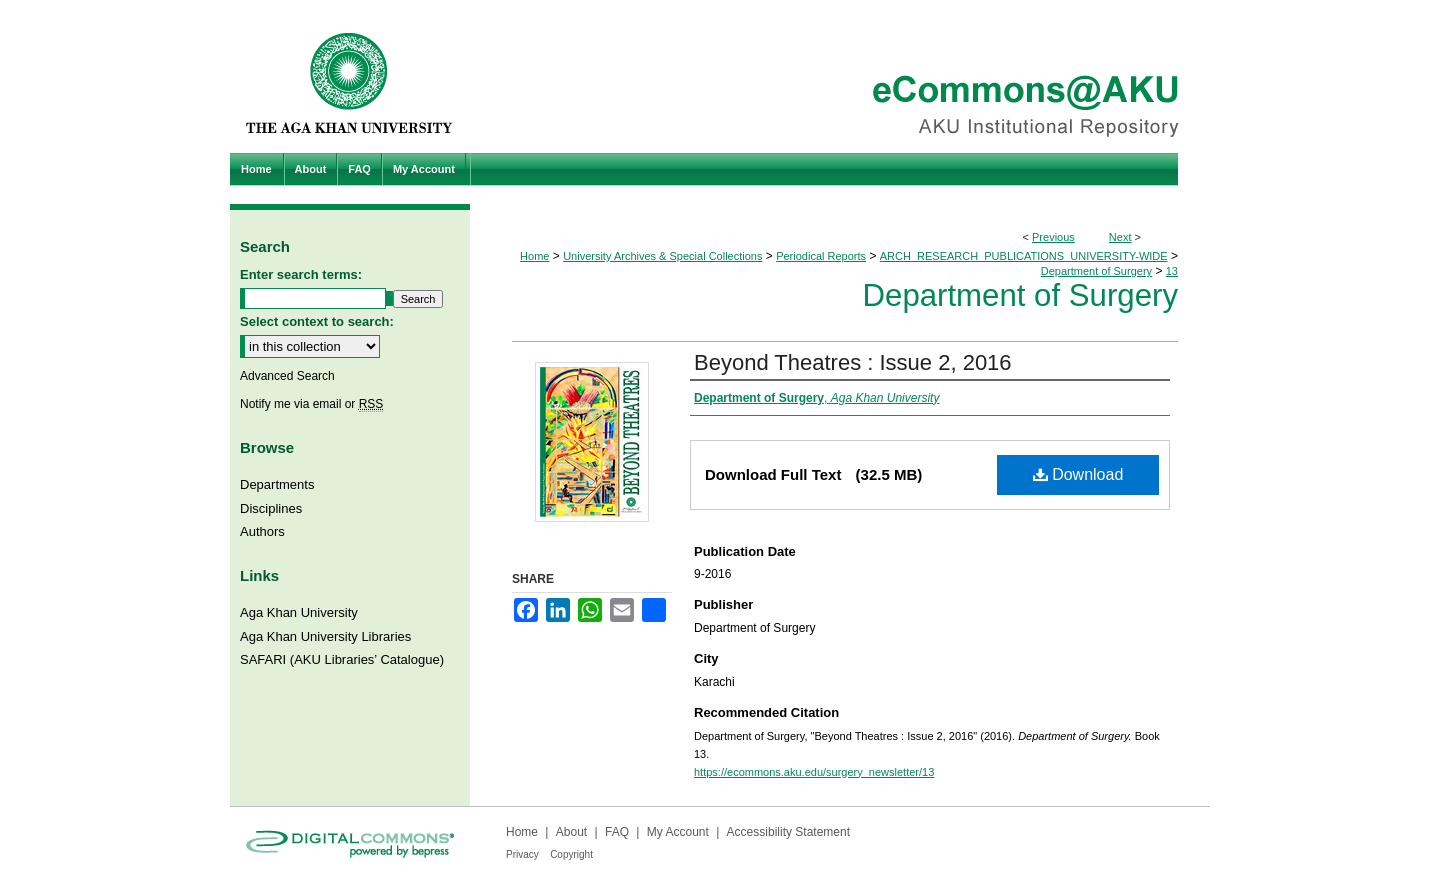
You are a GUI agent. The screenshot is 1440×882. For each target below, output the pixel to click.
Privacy (522, 854)
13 (1172, 271)
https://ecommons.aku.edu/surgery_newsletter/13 (814, 772)
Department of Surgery (1096, 271)
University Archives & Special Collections (662, 256)
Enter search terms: (301, 274)
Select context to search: (317, 321)
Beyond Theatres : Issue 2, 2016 (853, 362)
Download (1078, 474)
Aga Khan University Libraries (325, 636)
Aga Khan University (299, 612)
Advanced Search (287, 376)
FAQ (617, 832)
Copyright (571, 854)
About (571, 832)
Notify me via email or (311, 404)
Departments (277, 484)
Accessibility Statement (788, 832)
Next (1120, 237)
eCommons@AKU (840, 76)
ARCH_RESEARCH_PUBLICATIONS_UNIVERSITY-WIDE (1024, 256)
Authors (262, 531)
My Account (678, 832)
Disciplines (271, 508)
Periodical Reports (821, 256)
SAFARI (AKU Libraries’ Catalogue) (342, 659)
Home (534, 256)
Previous (1053, 237)
